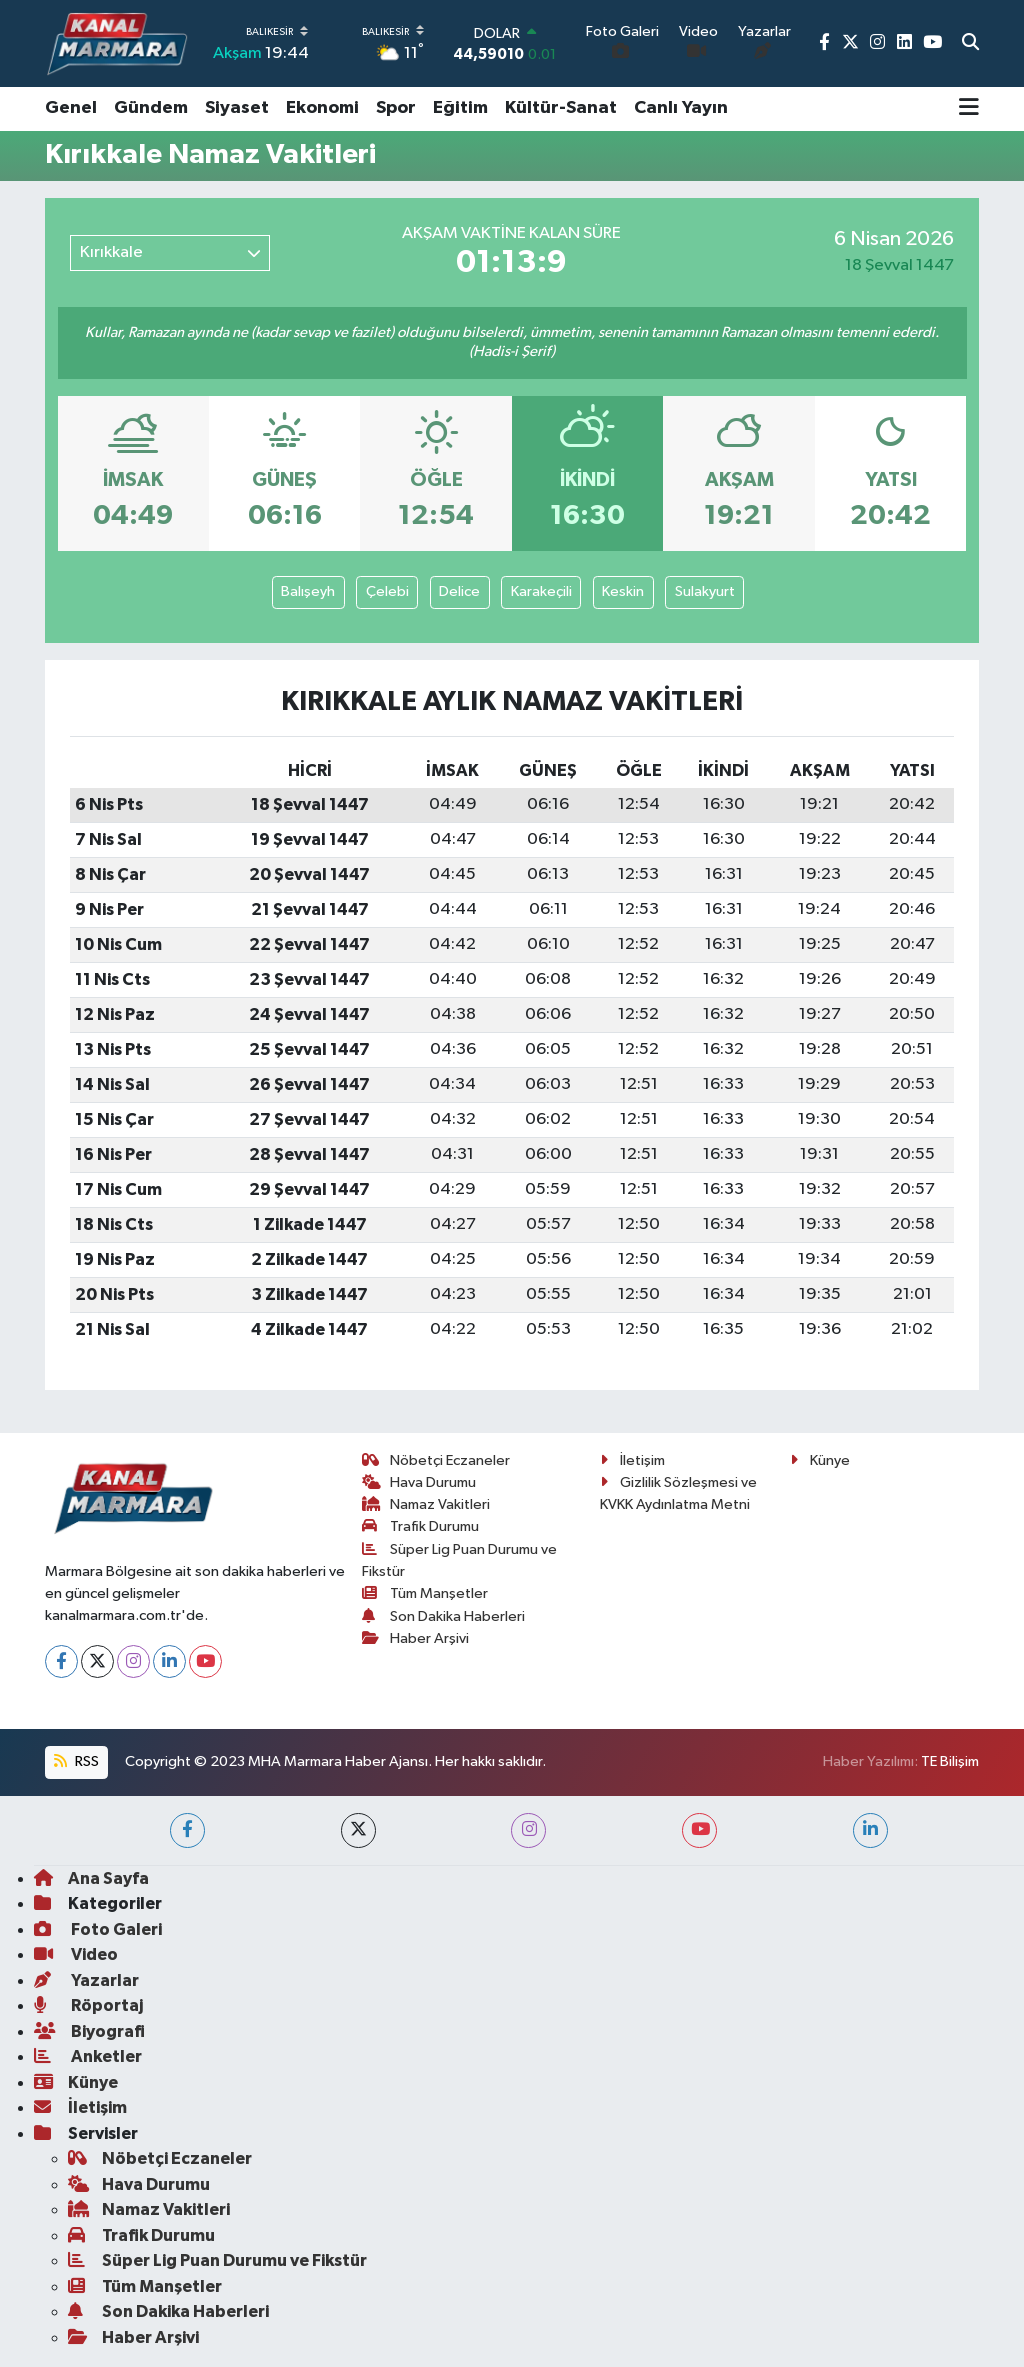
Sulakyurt (705, 591)
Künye (820, 1460)
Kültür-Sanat (561, 108)
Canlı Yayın (681, 108)
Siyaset (237, 108)
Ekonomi (322, 108)
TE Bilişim (950, 1761)
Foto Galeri (98, 1929)
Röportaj (88, 2005)
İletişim (632, 1460)
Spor (396, 108)
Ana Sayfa (91, 1878)
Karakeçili (541, 591)
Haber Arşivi (416, 1638)
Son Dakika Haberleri (444, 1616)
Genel (71, 108)
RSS (76, 1761)
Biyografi (89, 2031)
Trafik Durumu (421, 1526)
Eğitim (460, 108)
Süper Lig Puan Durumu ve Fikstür (217, 2260)
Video (76, 1954)
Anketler (88, 2056)
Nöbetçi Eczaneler (436, 1460)
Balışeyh (308, 591)
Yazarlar (86, 1980)
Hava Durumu (419, 1482)
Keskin (623, 591)
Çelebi (387, 591)
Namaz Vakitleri (426, 1504)
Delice (459, 591)
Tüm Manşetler (425, 1593)
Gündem (151, 108)
